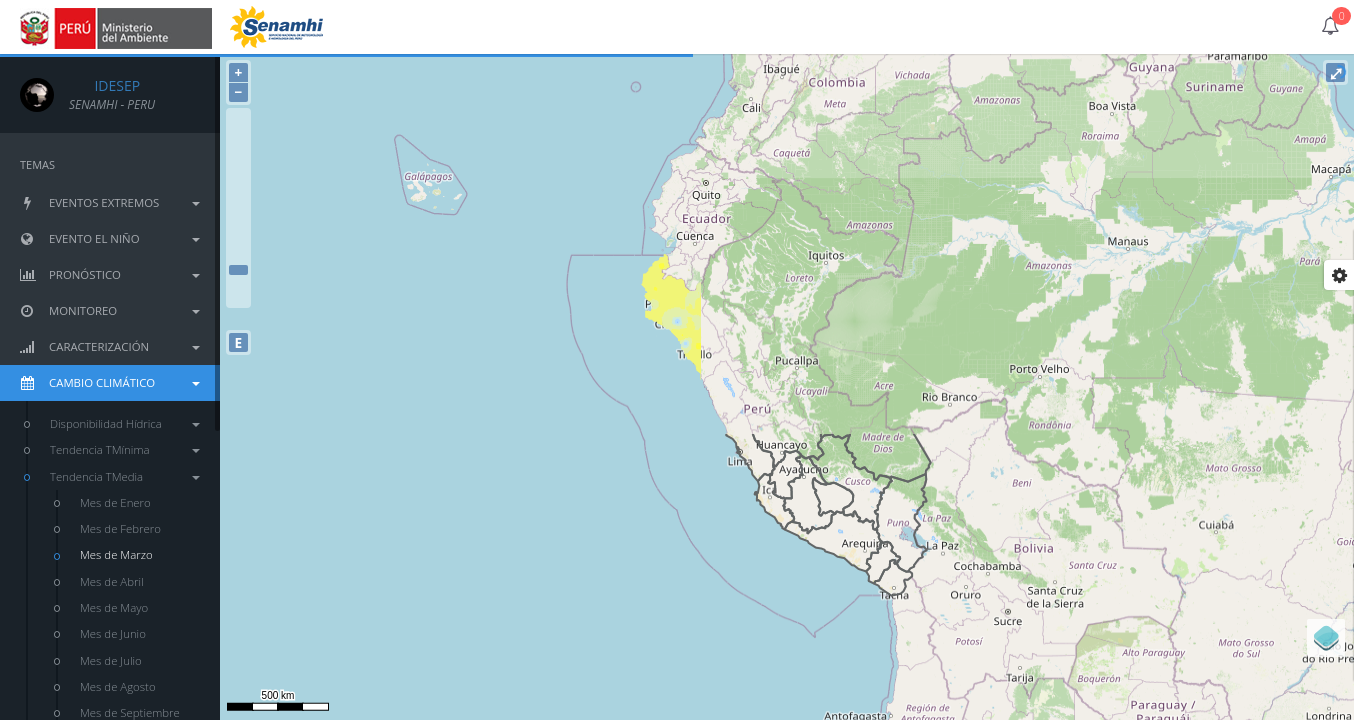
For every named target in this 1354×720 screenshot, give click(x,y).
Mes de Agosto (118, 686)
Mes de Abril (112, 581)
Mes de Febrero (120, 528)
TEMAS (37, 164)
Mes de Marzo (116, 554)
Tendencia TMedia (125, 476)
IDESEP (104, 85)
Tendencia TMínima (125, 449)
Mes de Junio (113, 633)
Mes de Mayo (114, 607)
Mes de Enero (115, 502)
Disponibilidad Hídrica (125, 423)
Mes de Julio (111, 660)
